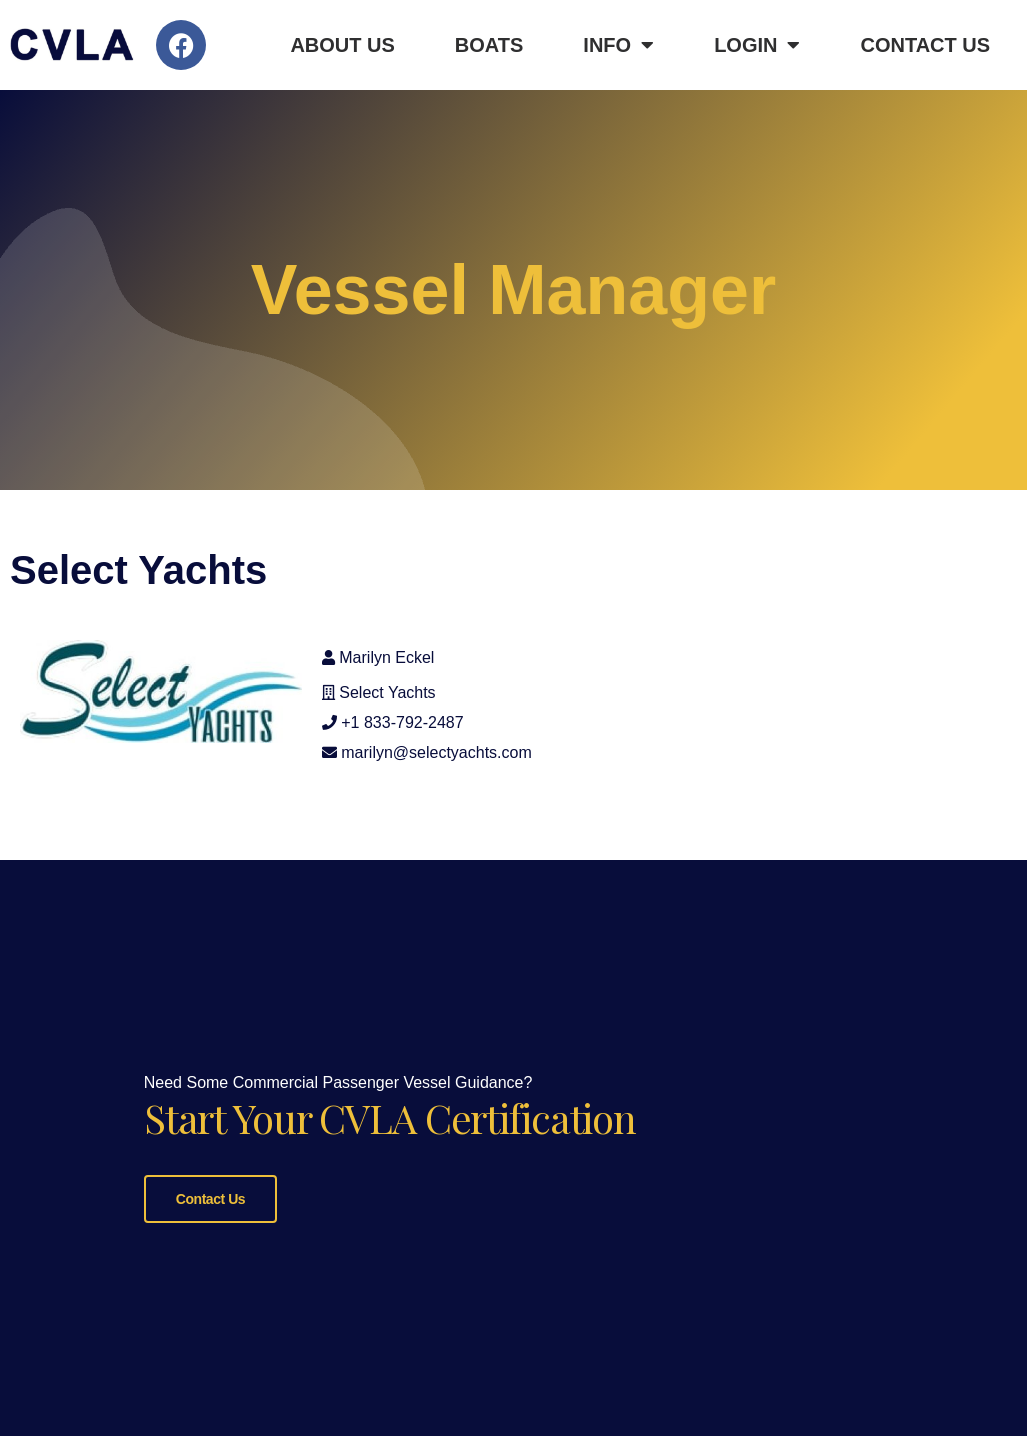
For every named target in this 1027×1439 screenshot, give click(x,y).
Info (618, 45)
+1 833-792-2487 (402, 722)
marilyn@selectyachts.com (436, 752)
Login (757, 45)
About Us (342, 45)
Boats (489, 45)
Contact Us (925, 45)
